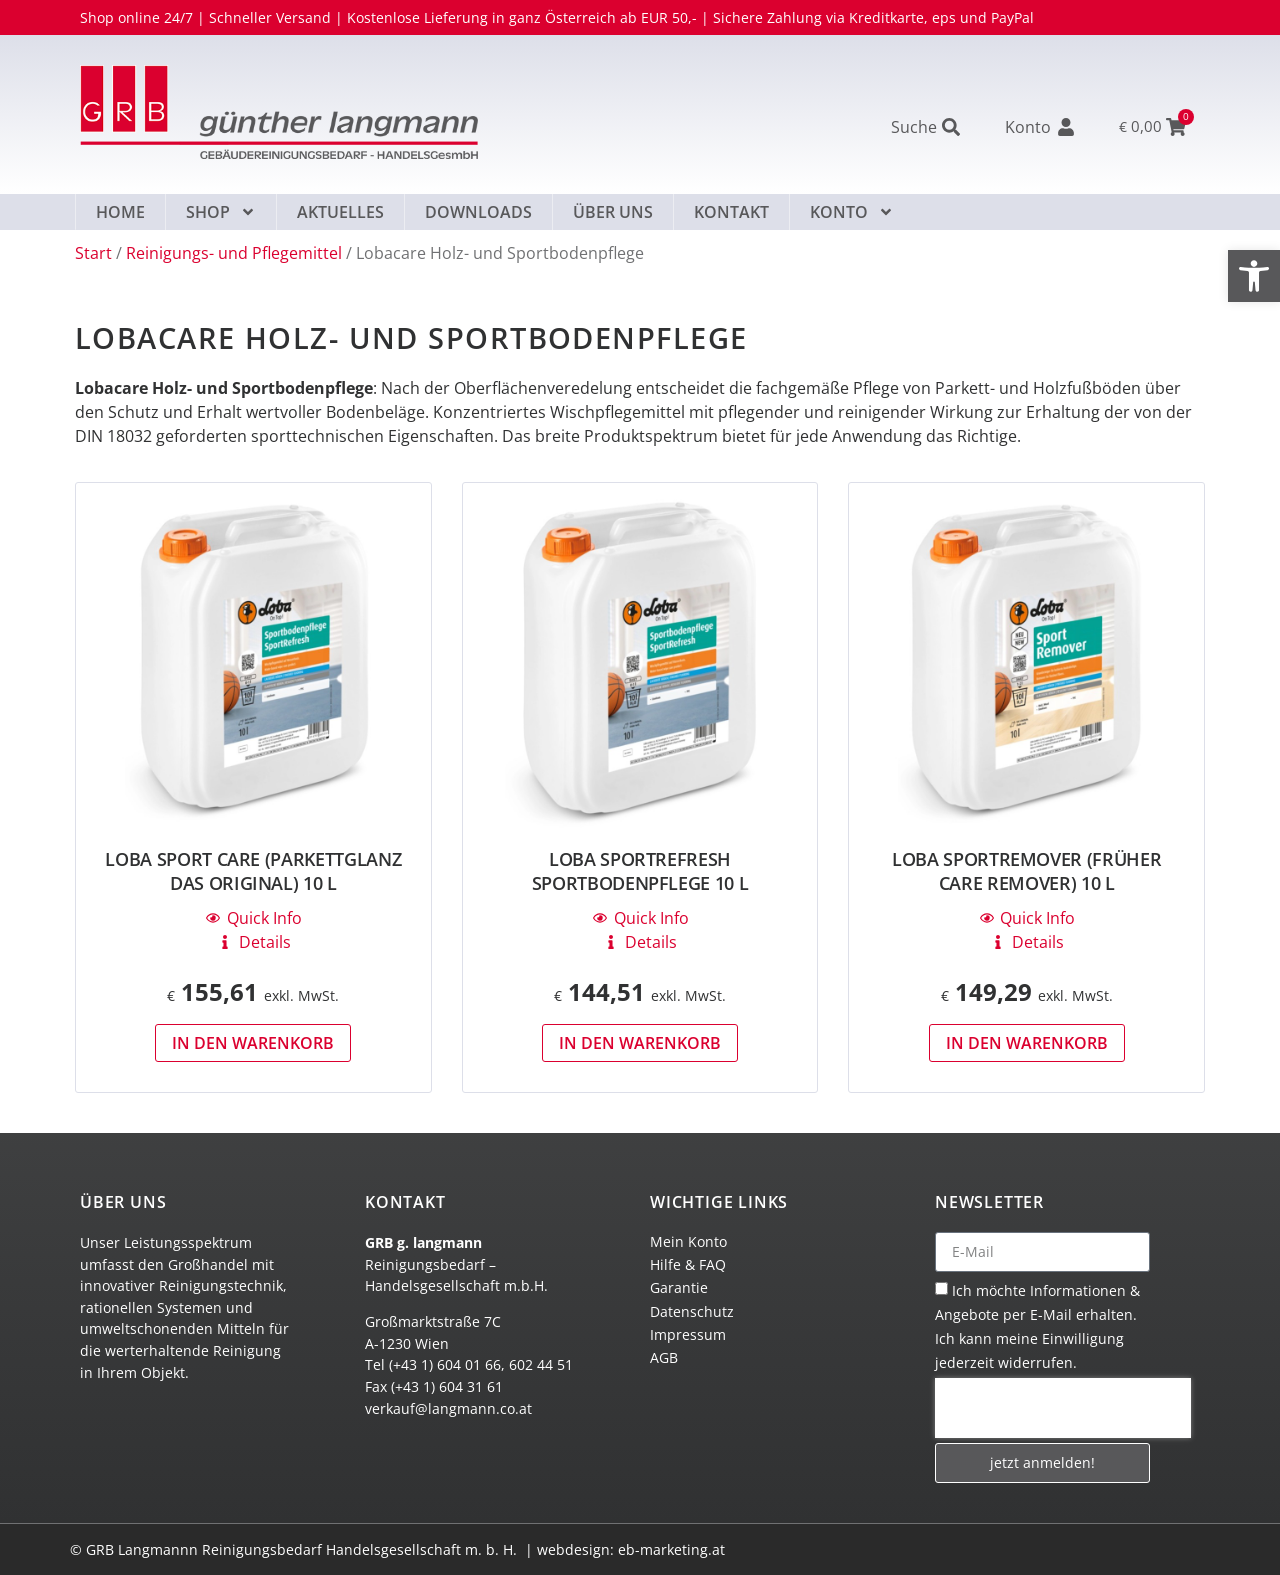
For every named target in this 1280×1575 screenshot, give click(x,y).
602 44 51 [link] (541, 1364)
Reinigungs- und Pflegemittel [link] (234, 253)
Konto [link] (852, 212)
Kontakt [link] (731, 212)
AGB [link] (664, 1357)
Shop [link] (221, 212)
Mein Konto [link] (688, 1241)
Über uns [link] (613, 212)
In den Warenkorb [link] (253, 1043)
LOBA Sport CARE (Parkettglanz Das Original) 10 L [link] (253, 871)
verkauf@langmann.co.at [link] (448, 1408)
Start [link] (93, 253)
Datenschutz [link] (692, 1311)
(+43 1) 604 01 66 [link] (445, 1364)
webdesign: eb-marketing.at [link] (631, 1549)
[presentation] (1063, 1408)
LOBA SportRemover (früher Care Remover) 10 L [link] (1026, 871)
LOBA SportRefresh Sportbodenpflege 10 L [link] (640, 871)
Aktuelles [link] (340, 212)
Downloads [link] (478, 212)
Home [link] (120, 212)
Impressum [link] (688, 1334)
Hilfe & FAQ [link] (688, 1264)
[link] (1254, 276)
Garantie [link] (679, 1287)
